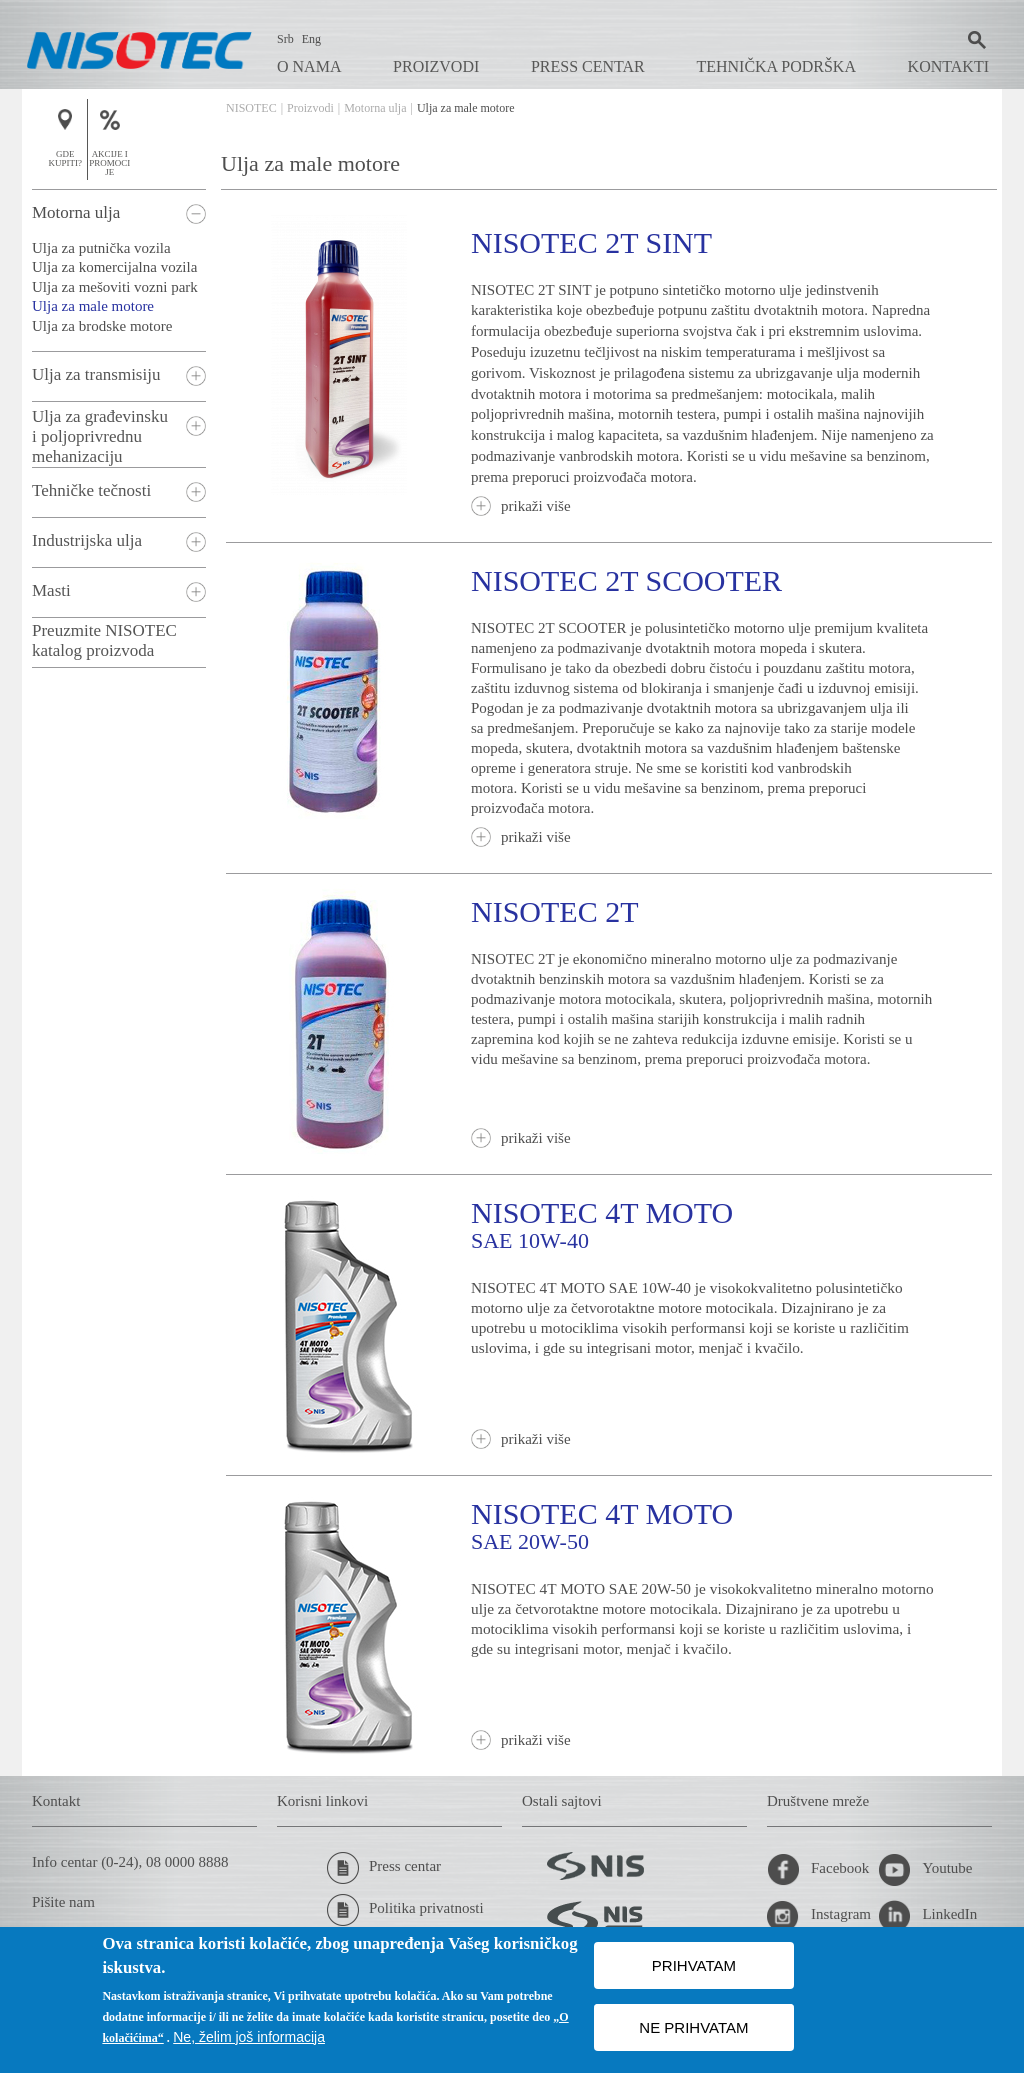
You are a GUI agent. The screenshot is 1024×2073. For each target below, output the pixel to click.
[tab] (119, 214)
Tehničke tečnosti (91, 490)
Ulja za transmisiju (96, 374)
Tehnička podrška (776, 66)
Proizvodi (436, 66)
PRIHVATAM (694, 1965)
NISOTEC (251, 108)
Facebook (818, 1870)
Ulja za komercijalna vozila (114, 267)
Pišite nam (63, 1902)
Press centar (588, 66)
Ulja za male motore (93, 306)
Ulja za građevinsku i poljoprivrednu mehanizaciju (100, 436)
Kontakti (948, 66)
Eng (311, 39)
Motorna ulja (375, 108)
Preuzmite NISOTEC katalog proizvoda (104, 640)
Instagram (819, 1916)
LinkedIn (927, 1916)
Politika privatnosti (405, 1910)
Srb (285, 39)
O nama (309, 66)
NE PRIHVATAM (693, 2027)
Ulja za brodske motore (102, 326)
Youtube (925, 1870)
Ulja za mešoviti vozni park (115, 287)
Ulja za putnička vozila (101, 248)
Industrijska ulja (87, 540)
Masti (51, 590)
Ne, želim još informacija (249, 2037)
